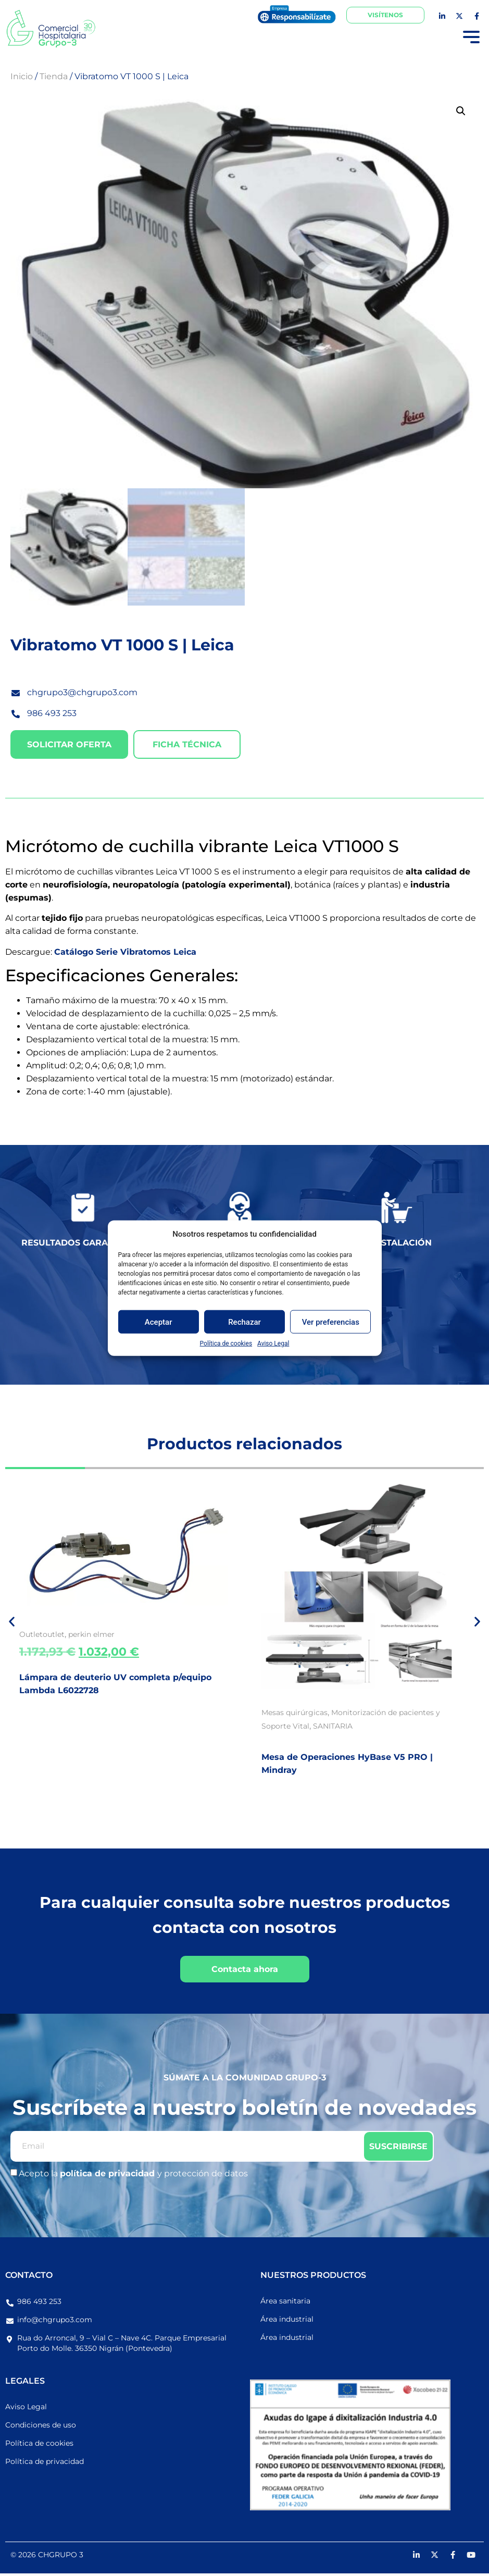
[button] (461, 111)
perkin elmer (91, 1637)
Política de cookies (226, 1343)
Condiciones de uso (40, 2428)
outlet (54, 1637)
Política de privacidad (44, 2464)
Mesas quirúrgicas (294, 1715)
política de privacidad (108, 2176)
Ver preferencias (330, 1321)
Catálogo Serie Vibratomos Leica (125, 954)
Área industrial (287, 2322)
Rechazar (244, 1321)
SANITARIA (333, 1728)
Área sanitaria (285, 2304)
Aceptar (158, 1321)
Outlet (31, 1637)
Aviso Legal (273, 1343)
